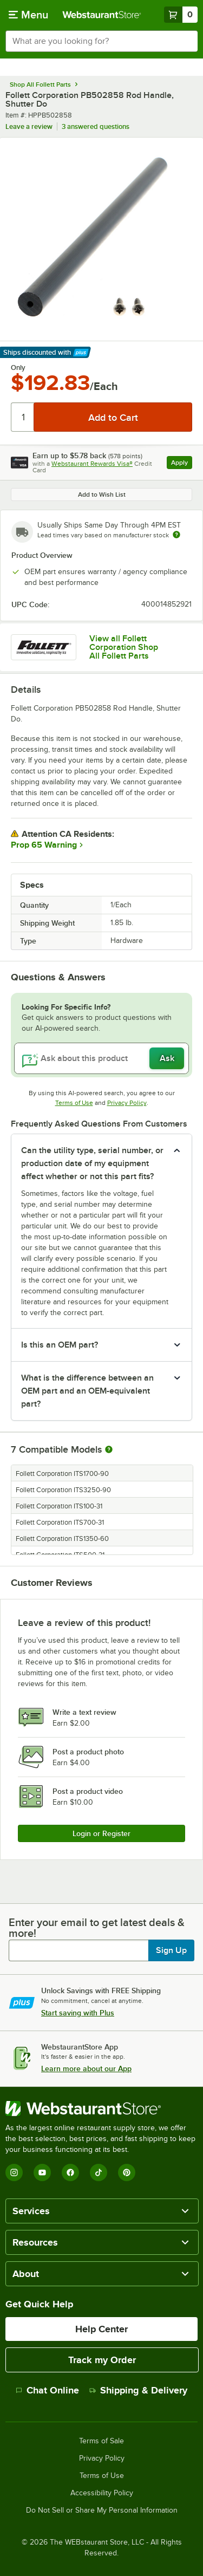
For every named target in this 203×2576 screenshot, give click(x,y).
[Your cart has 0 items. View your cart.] (181, 14)
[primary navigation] (28, 14)
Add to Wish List (102, 494)
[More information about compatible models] (108, 1449)
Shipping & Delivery (138, 2390)
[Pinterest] (126, 2172)
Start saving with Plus (77, 2012)
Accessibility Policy (101, 2493)
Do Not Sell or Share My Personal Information (102, 2510)
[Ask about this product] (101, 1058)
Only (18, 368)
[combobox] (101, 41)
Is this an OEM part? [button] (59, 1345)
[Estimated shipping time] (176, 534)
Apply (181, 464)
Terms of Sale (101, 2441)
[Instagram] (14, 2172)
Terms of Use (74, 1103)
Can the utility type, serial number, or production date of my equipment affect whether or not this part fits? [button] (92, 1163)
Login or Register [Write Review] (101, 1833)
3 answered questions (95, 126)
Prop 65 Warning (44, 845)
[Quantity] (23, 417)
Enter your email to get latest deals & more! (97, 1927)
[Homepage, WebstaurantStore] (101, 15)
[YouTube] (42, 2172)
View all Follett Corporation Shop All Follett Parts (123, 647)
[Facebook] (70, 2172)
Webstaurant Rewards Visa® (92, 463)
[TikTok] (98, 2172)
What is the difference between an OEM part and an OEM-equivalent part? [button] (87, 1391)
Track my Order (102, 2359)
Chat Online (47, 2390)
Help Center (101, 2329)
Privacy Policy (127, 1103)
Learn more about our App (86, 2068)
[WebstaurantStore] (101, 2108)
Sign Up (171, 1950)
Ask (167, 1058)
